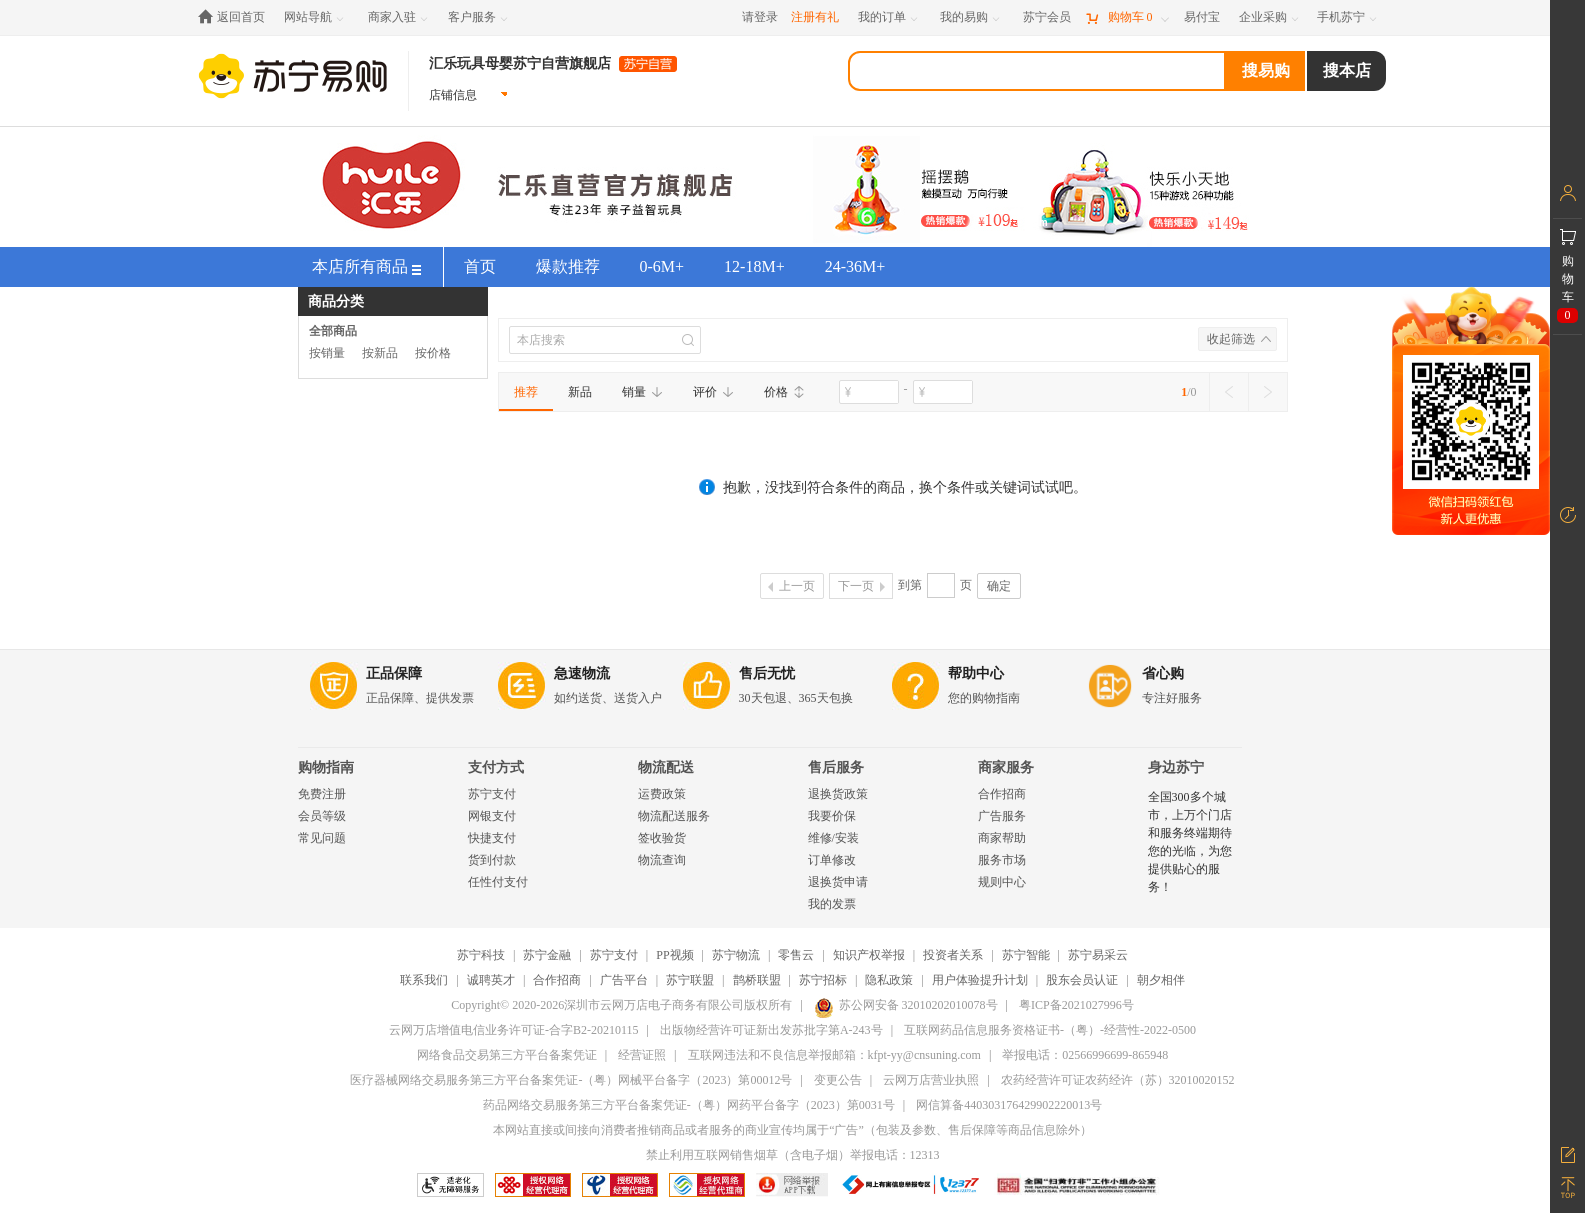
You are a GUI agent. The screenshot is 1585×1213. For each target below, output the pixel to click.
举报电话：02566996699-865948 (1085, 1055)
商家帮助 (1002, 838)
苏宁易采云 (1098, 955)
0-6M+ (662, 266)
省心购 (1163, 673)
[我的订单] (889, 17)
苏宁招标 (823, 980)
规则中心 (1002, 882)
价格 (784, 392)
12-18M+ (754, 266)
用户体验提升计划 (980, 980)
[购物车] (1127, 17)
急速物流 (582, 673)
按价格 (433, 353)
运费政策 (662, 794)
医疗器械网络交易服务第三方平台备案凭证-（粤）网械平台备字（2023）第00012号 (571, 1080)
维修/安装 (833, 838)
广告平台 (624, 980)
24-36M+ (855, 266)
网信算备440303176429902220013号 (1009, 1105)
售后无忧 (767, 673)
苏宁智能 (1026, 955)
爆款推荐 (568, 266)
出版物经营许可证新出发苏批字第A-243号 (771, 1030)
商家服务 (1006, 767)
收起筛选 (1231, 339)
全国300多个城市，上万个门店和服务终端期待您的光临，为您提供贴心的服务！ (1190, 842)
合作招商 (1002, 794)
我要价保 (832, 816)
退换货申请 (838, 882)
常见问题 (322, 838)
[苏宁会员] (1047, 17)
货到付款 (492, 860)
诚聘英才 (491, 980)
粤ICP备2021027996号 (1076, 1005)
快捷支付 (492, 838)
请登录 (760, 17)
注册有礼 (815, 17)
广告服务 (1002, 816)
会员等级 (322, 816)
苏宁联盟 (690, 980)
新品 (580, 392)
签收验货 (662, 838)
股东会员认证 (1082, 980)
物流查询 (662, 860)
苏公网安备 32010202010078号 (906, 1005)
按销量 (327, 353)
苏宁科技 (481, 955)
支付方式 (496, 767)
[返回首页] (236, 17)
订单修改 (832, 860)
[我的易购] (971, 17)
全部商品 (333, 331)
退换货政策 (838, 794)
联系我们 (424, 980)
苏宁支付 (492, 794)
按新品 (380, 353)
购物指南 (326, 767)
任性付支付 (498, 882)
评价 (713, 392)
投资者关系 (953, 955)
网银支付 (492, 816)
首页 (480, 266)
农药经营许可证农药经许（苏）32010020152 (1118, 1080)
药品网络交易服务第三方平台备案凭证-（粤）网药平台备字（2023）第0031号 (689, 1105)
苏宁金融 (547, 955)
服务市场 (1002, 860)
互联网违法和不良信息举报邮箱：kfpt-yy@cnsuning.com (834, 1055)
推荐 (526, 392)
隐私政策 (889, 980)
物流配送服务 (674, 816)
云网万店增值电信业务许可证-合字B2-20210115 (514, 1030)
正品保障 (394, 673)
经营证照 (642, 1055)
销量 (642, 392)
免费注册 (322, 794)
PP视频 (674, 955)
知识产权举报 (869, 955)
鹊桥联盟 (757, 980)
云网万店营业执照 (931, 1080)
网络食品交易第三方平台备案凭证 (507, 1055)
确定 (999, 586)
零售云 (796, 955)
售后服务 (836, 767)
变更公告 (838, 1080)
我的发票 (832, 904)
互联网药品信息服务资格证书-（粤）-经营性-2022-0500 (1050, 1030)
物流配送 (666, 767)
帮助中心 (976, 673)
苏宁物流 (736, 955)
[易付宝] (1202, 17)
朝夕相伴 (1161, 980)
